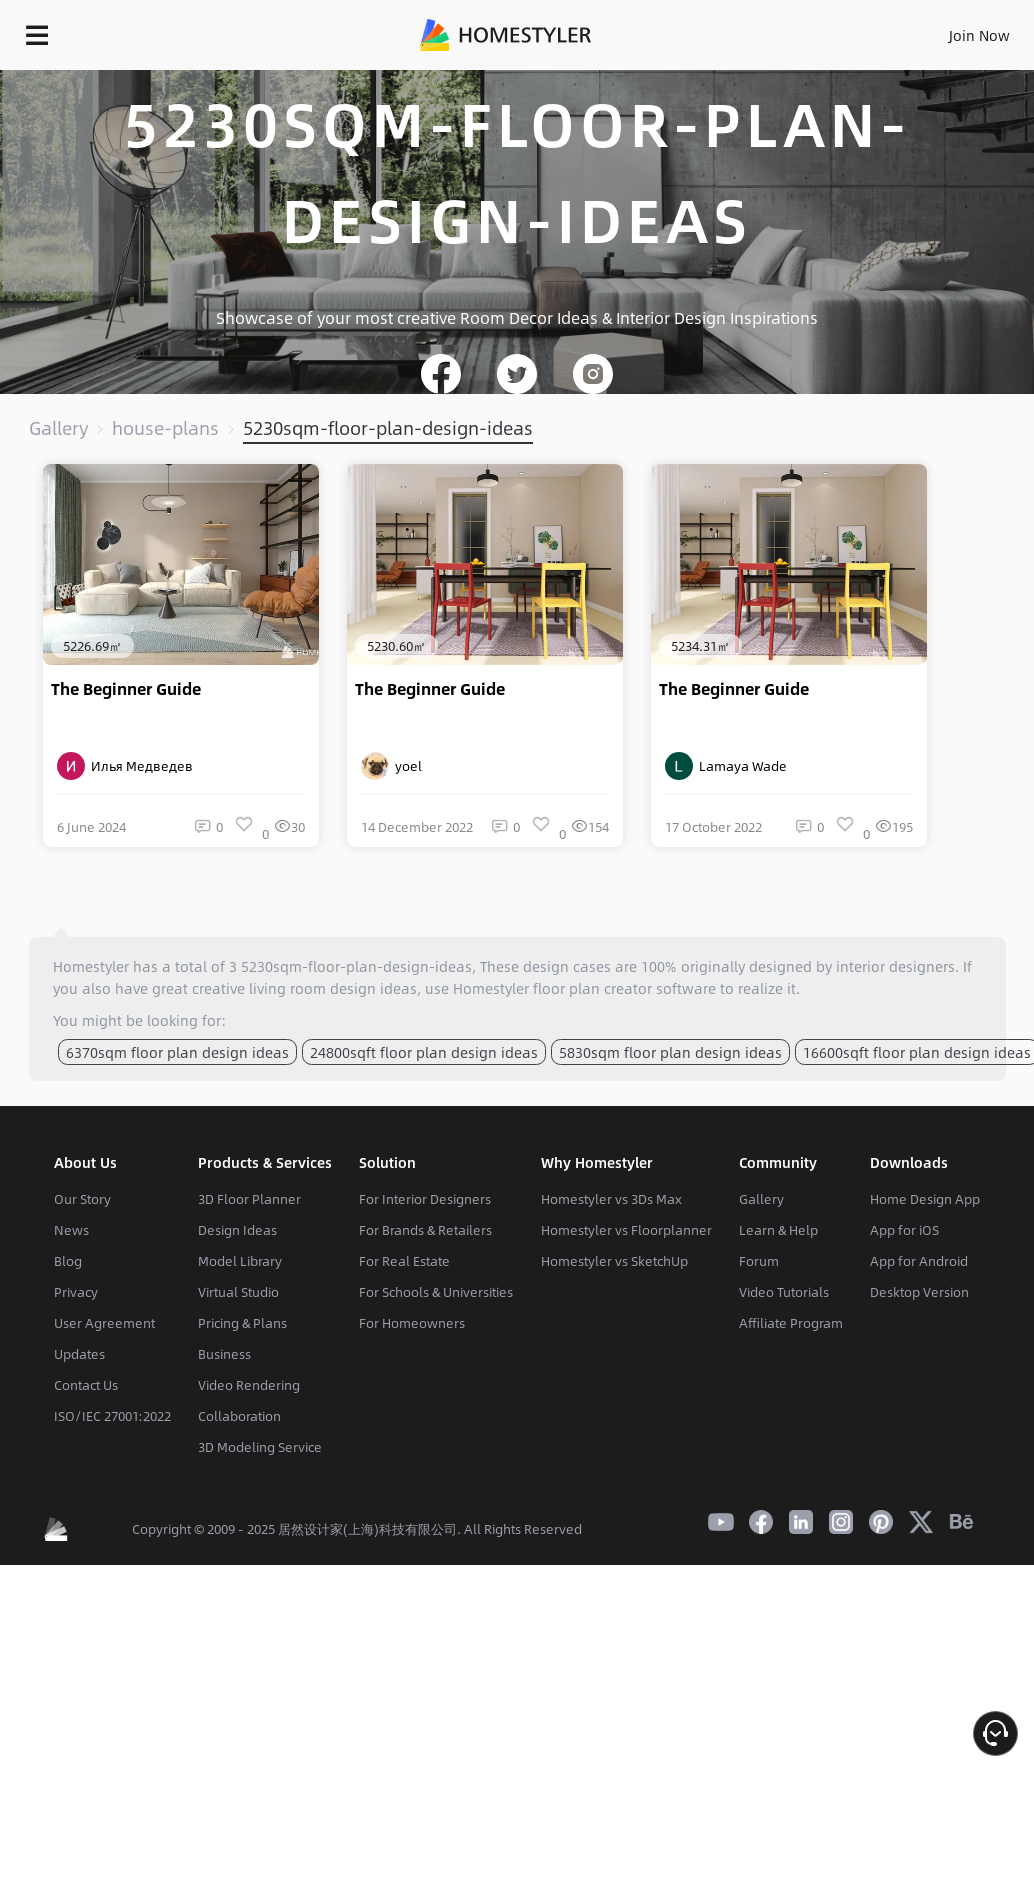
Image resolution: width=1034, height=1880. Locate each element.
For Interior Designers (425, 1199)
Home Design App (925, 1199)
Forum (759, 1261)
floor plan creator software (624, 988)
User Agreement (104, 1323)
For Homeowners (412, 1323)
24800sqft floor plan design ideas (424, 1052)
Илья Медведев (125, 766)
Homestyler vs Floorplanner (626, 1230)
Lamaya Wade (726, 766)
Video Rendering (249, 1385)
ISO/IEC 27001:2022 (112, 1416)
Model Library (240, 1261)
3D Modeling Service (260, 1447)
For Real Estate (404, 1261)
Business (224, 1354)
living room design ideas (333, 988)
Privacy (76, 1292)
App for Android (919, 1261)
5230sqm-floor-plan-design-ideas (388, 428)
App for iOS (904, 1230)
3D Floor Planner (249, 1199)
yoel (391, 766)
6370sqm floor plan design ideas (177, 1052)
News (71, 1230)
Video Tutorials (784, 1292)
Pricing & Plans (242, 1323)
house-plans (165, 428)
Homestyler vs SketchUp (614, 1261)
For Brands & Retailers (425, 1230)
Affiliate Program (791, 1323)
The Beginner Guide (126, 689)
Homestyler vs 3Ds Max (611, 1199)
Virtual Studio (238, 1292)
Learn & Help (778, 1230)
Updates (79, 1354)
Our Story (82, 1199)
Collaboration (239, 1416)
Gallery (58, 428)
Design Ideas (237, 1230)
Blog (68, 1261)
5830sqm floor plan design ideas (670, 1052)
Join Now (979, 35)
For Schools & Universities (436, 1292)
